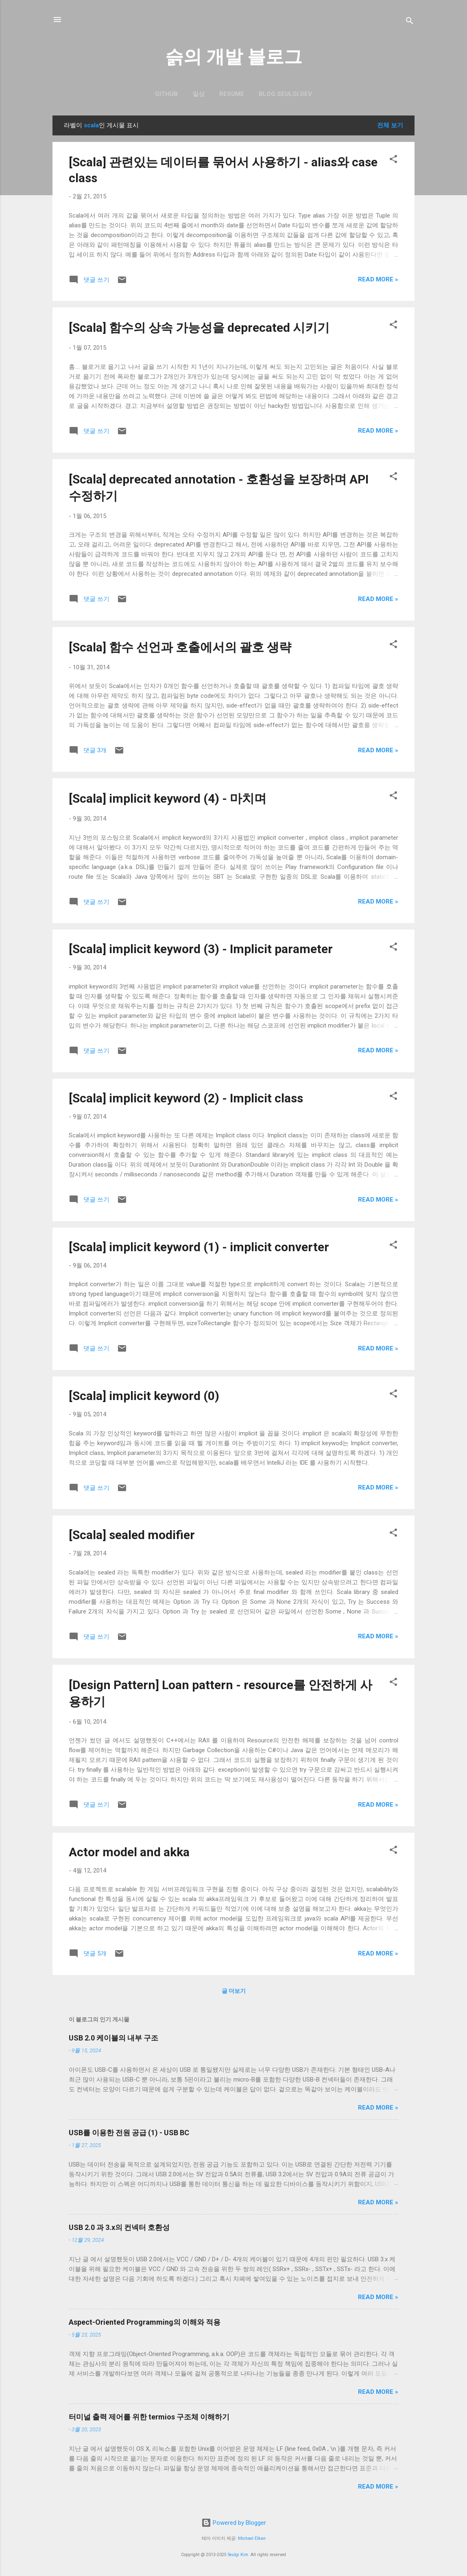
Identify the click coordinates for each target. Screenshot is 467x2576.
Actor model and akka (129, 1852)
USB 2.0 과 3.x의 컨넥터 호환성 (119, 2227)
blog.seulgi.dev (285, 94)
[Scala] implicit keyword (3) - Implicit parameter (201, 949)
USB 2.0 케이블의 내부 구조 (113, 2038)
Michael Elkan (252, 2538)
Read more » (378, 279)
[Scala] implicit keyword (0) (144, 1396)
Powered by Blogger (233, 2522)
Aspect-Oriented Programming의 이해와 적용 (144, 2322)
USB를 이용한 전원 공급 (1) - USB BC (129, 2132)
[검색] (410, 22)
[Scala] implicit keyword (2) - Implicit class (186, 1098)
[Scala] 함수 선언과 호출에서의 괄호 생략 (180, 647)
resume (231, 94)
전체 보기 (390, 125)
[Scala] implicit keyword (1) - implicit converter (199, 1247)
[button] (393, 160)
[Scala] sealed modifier (132, 1535)
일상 (198, 94)
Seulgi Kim (238, 2554)
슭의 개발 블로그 (233, 57)
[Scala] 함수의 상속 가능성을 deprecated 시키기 (199, 327)
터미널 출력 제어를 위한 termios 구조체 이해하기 (149, 2417)
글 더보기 (234, 1991)
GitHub (166, 94)
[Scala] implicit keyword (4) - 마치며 (167, 798)
